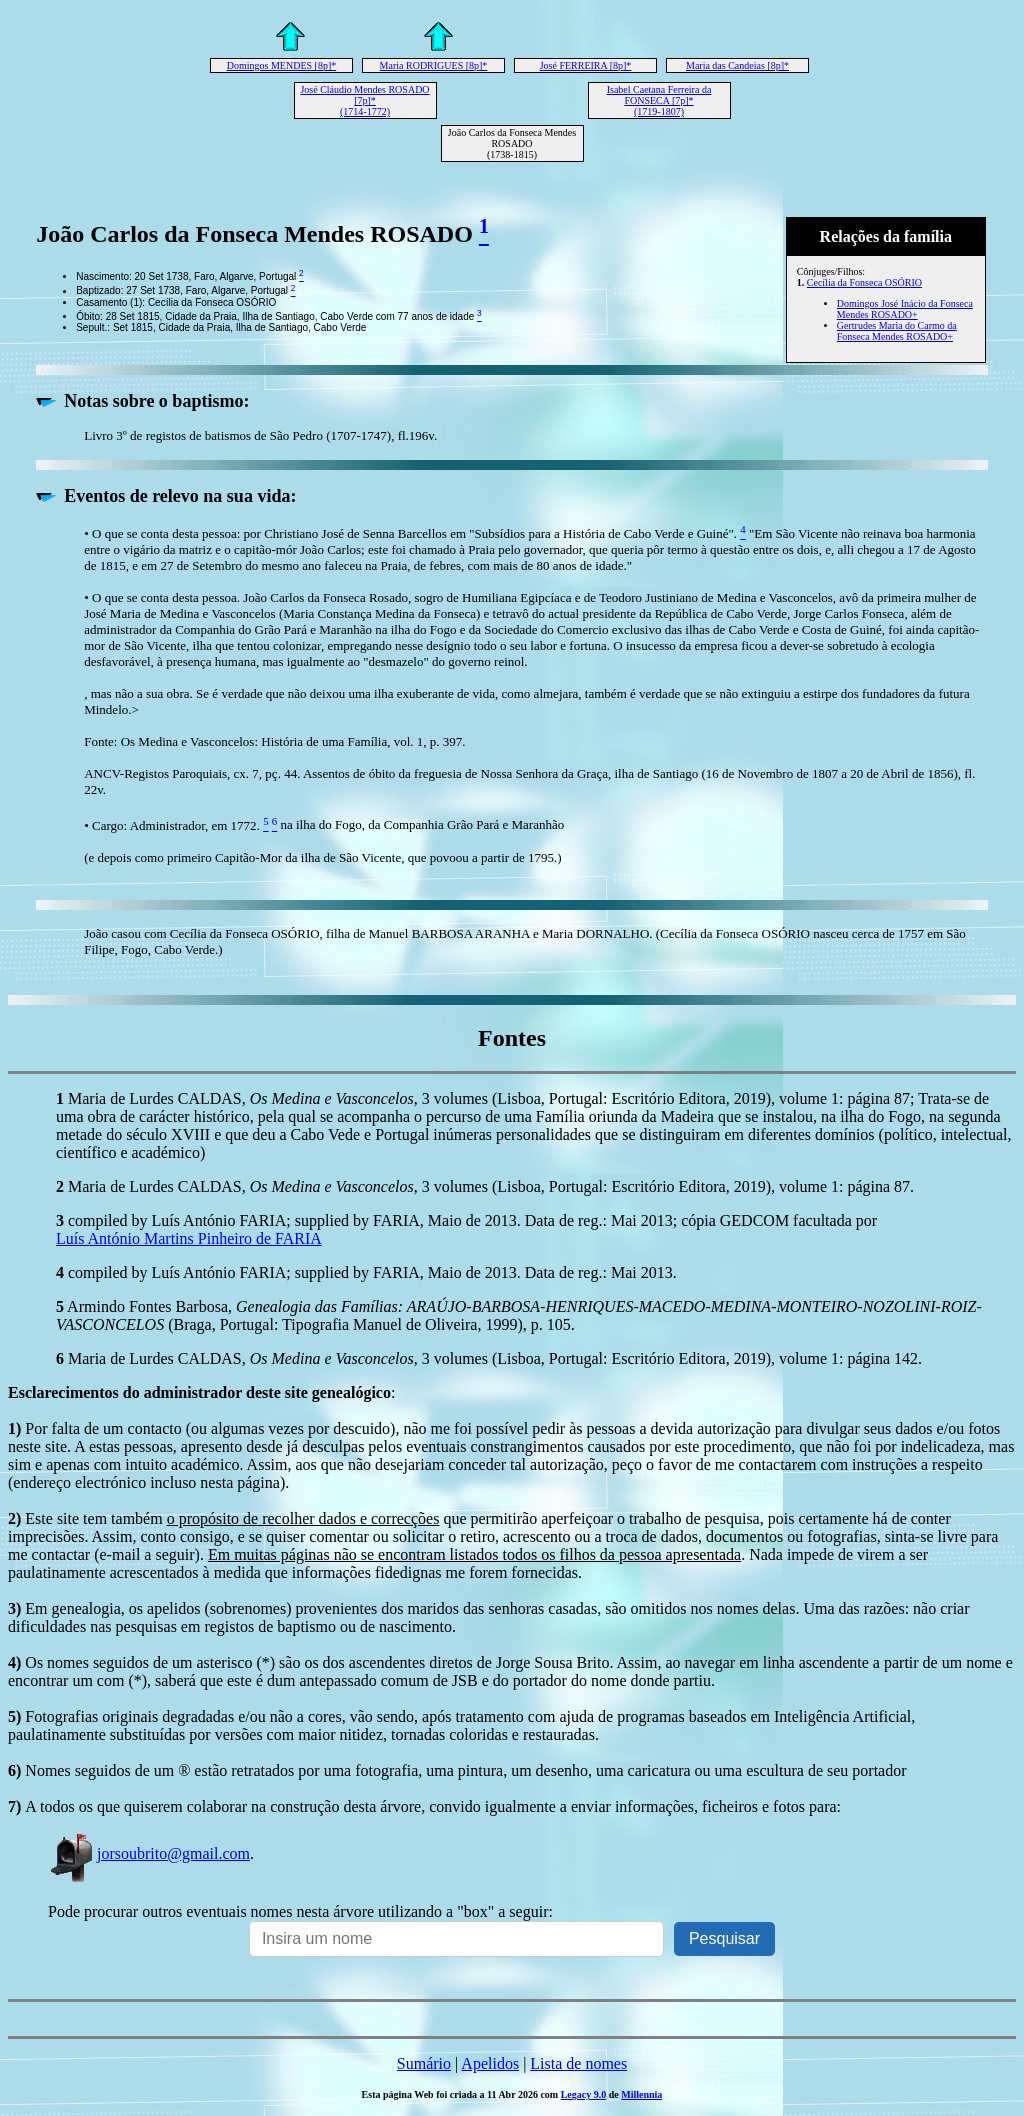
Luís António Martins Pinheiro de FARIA (189, 1238)
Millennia (641, 2094)
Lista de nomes (578, 2063)
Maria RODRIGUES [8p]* (434, 65)
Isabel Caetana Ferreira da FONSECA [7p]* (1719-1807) (659, 100)
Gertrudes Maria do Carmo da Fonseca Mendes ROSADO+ (897, 331)
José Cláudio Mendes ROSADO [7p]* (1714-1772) (364, 100)
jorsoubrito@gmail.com (149, 1853)
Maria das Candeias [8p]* (737, 65)
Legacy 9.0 (584, 2094)
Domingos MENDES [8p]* (281, 65)
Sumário (424, 2063)
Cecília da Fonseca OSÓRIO (864, 282)
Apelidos (490, 2063)
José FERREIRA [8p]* (586, 65)
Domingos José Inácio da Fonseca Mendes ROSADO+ (905, 309)
